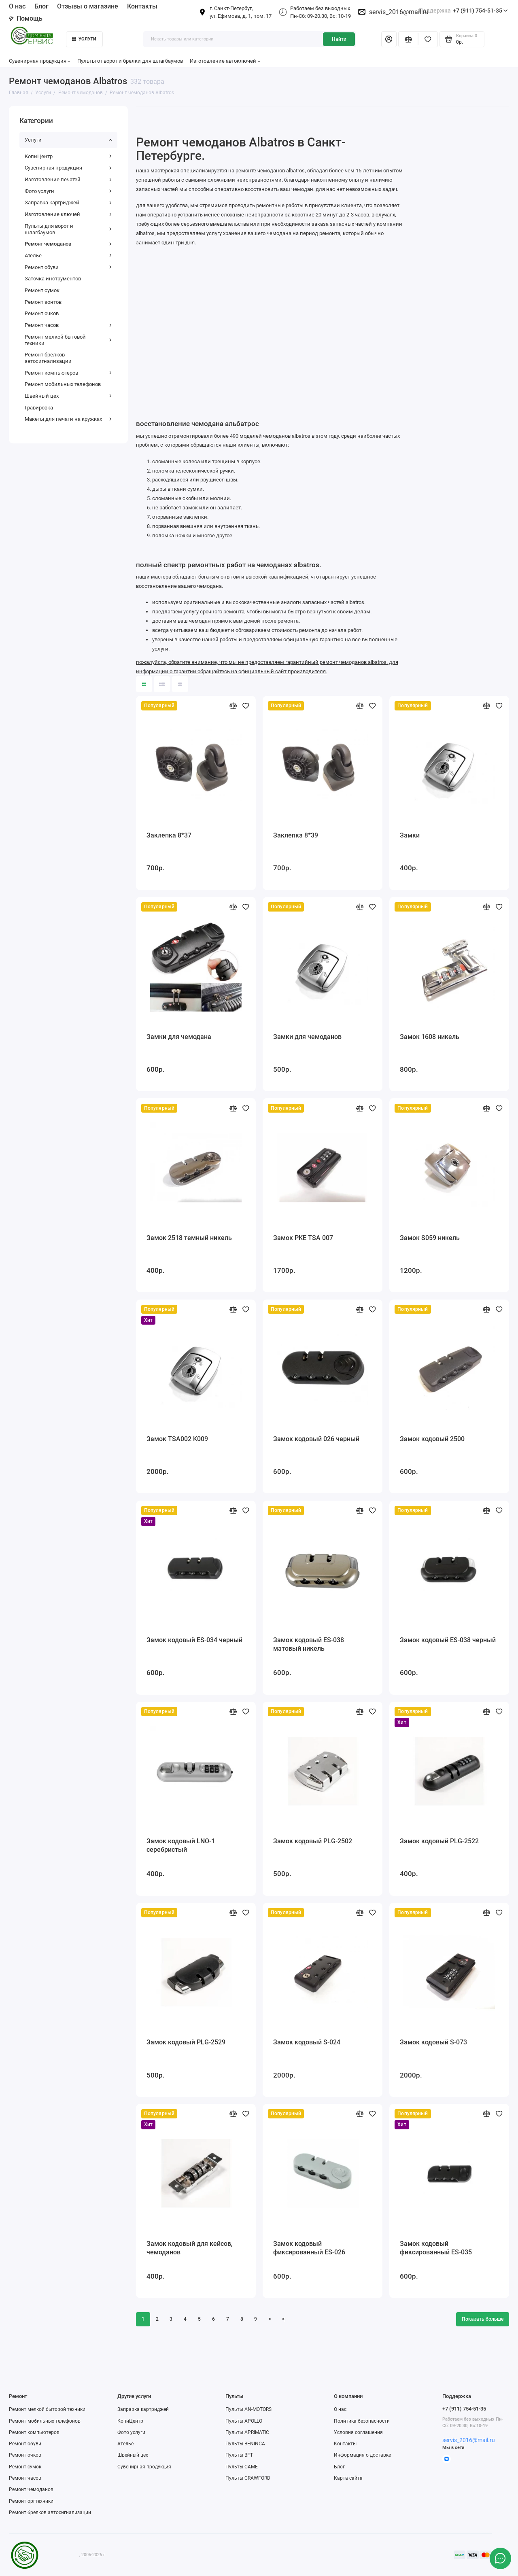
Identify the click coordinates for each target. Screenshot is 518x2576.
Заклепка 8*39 (295, 835)
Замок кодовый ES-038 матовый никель (308, 1644)
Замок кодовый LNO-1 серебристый (180, 1845)
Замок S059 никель (430, 1238)
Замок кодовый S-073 (433, 2042)
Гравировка (39, 408)
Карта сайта (348, 2478)
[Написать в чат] (500, 2558)
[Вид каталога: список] (162, 684)
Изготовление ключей (68, 214)
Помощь (25, 18)
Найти (339, 39)
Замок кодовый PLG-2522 (439, 1841)
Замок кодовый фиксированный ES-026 (309, 2248)
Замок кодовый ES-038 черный (448, 1640)
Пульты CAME (241, 2467)
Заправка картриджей (68, 202)
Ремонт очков (42, 313)
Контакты (142, 6)
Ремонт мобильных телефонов (63, 384)
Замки (410, 835)
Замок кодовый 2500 (432, 1439)
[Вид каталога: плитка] (144, 684)
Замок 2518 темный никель (189, 1238)
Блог (41, 6)
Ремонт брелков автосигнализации (48, 358)
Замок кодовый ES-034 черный (194, 1640)
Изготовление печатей (68, 179)
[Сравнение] (408, 39)
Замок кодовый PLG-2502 (312, 1841)
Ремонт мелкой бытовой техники (68, 340)
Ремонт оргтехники (31, 2501)
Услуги (84, 39)
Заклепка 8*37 (168, 835)
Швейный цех (68, 396)
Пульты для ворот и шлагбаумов (68, 229)
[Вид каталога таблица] (180, 684)
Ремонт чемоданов (68, 244)
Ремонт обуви (68, 267)
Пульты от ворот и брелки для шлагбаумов (130, 61)
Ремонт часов (68, 325)
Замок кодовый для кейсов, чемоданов (189, 2248)
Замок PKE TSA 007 (303, 1238)
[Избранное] (427, 39)
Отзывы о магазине (87, 6)
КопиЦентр (68, 156)
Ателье (68, 255)
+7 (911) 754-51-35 (463, 10)
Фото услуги (68, 191)
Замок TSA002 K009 (177, 1439)
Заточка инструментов (53, 279)
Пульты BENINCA (245, 2444)
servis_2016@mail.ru (399, 12)
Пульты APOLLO (243, 2421)
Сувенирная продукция (39, 61)
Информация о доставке (362, 2455)
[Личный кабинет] (389, 39)
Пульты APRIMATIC (247, 2432)
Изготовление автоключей (225, 61)
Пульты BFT (239, 2455)
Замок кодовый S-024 (306, 2042)
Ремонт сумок (42, 290)
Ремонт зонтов (43, 302)
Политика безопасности (362, 2421)
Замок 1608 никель (429, 1037)
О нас (17, 6)
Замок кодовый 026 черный (316, 1439)
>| (284, 2319)
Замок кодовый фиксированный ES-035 (436, 2248)
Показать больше (482, 2319)
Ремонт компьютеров (68, 373)
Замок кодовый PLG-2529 (185, 2042)
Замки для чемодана (178, 1037)
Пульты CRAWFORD (247, 2478)
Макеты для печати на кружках (68, 419)
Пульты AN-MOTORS (248, 2409)
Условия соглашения (358, 2432)
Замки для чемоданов (307, 1037)
